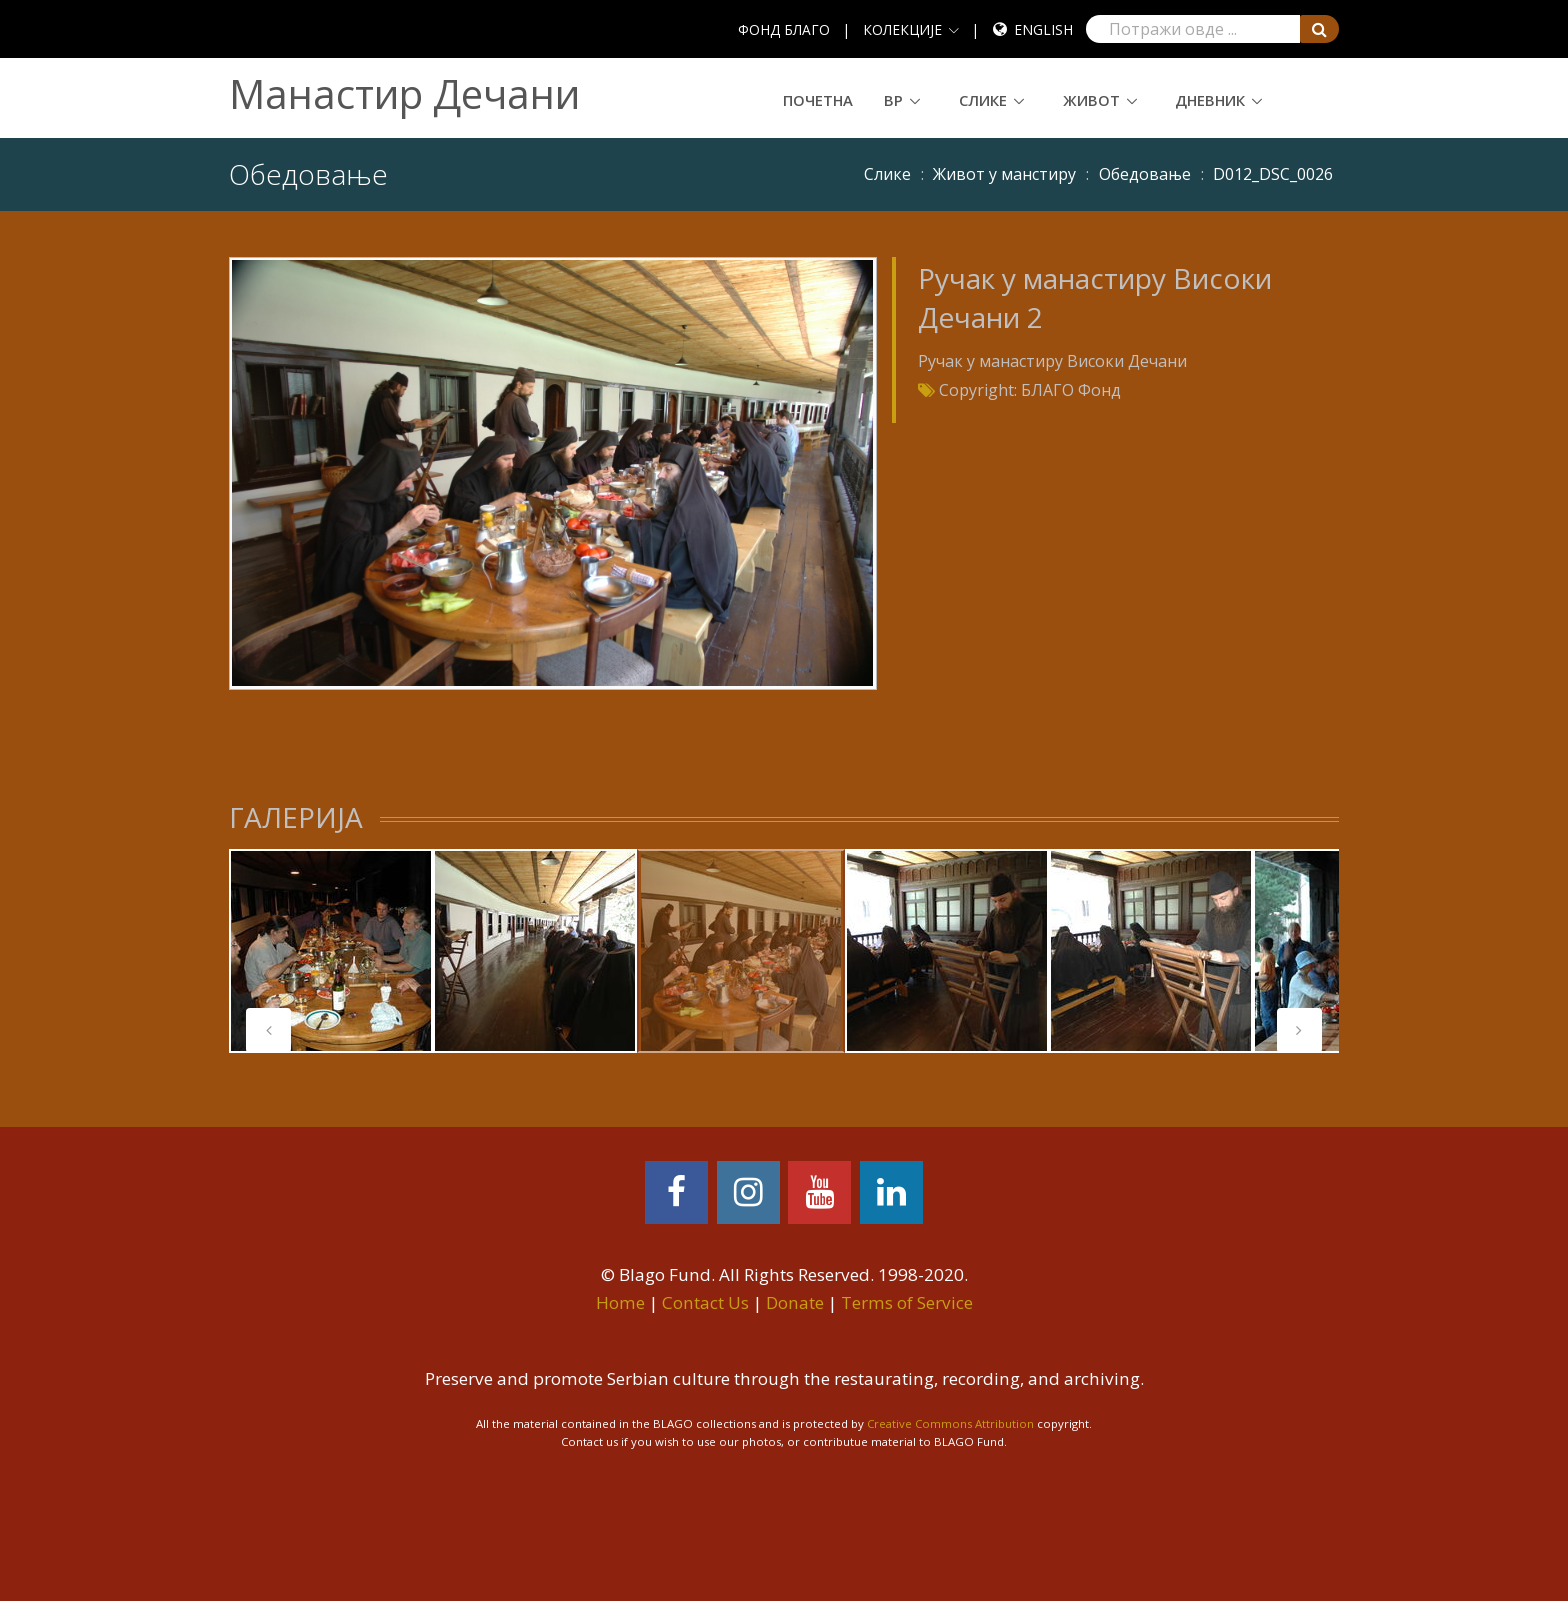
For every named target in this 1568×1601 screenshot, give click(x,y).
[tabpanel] (331, 951)
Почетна (818, 100)
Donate (795, 1302)
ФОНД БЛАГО (784, 29)
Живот (1091, 100)
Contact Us (705, 1302)
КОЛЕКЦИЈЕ (902, 29)
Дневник (1210, 100)
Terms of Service (907, 1302)
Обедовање (1145, 174)
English (1043, 29)
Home (620, 1302)
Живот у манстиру (1004, 174)
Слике (983, 100)
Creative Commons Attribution (950, 1423)
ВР (893, 100)
